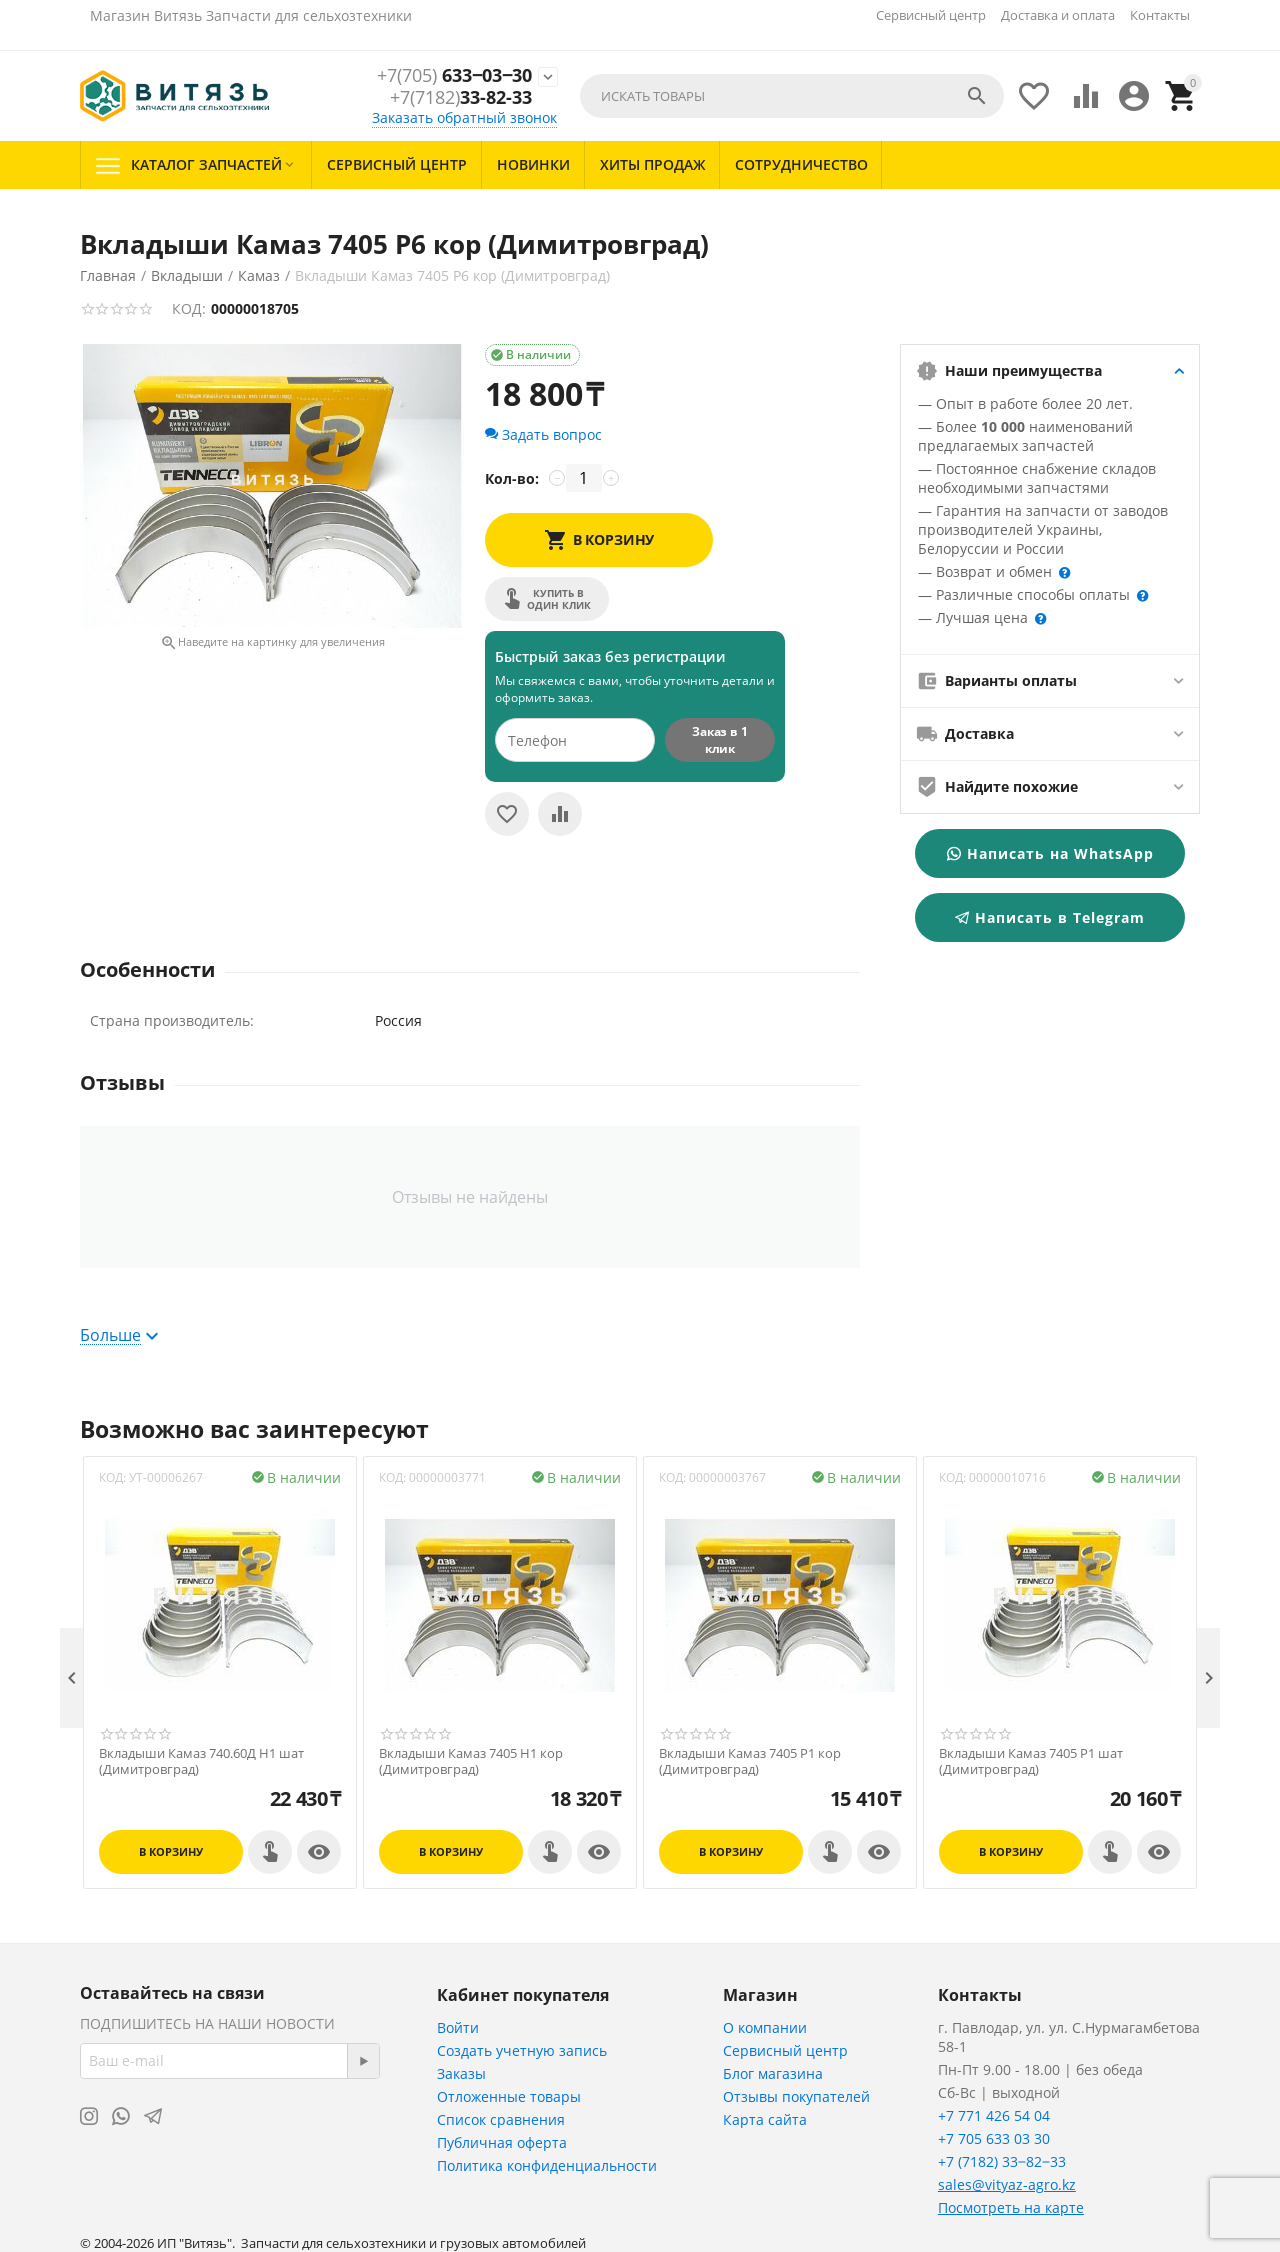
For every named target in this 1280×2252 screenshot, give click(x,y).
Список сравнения (501, 2119)
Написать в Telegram (1050, 917)
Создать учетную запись (522, 2050)
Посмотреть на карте (1011, 2207)
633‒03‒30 (454, 76)
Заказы (461, 2073)
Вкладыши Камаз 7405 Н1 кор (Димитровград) (471, 1761)
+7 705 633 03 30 (994, 2138)
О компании (765, 2027)
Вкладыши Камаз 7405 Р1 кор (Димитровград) (750, 1761)
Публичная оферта (502, 2142)
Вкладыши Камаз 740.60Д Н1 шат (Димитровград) (201, 1761)
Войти (458, 2027)
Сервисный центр (931, 15)
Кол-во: (512, 478)
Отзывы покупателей (796, 2096)
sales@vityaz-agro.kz (1007, 2184)
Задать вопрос (543, 434)
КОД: (189, 308)
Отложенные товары (509, 2096)
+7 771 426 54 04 (994, 2115)
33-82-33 (461, 98)
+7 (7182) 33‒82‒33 (1002, 2161)
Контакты (1160, 15)
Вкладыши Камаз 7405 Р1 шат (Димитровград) (1031, 1761)
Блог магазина (773, 2073)
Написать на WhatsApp (1050, 853)
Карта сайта (765, 2119)
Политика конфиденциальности (547, 2165)
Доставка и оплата (1058, 15)
